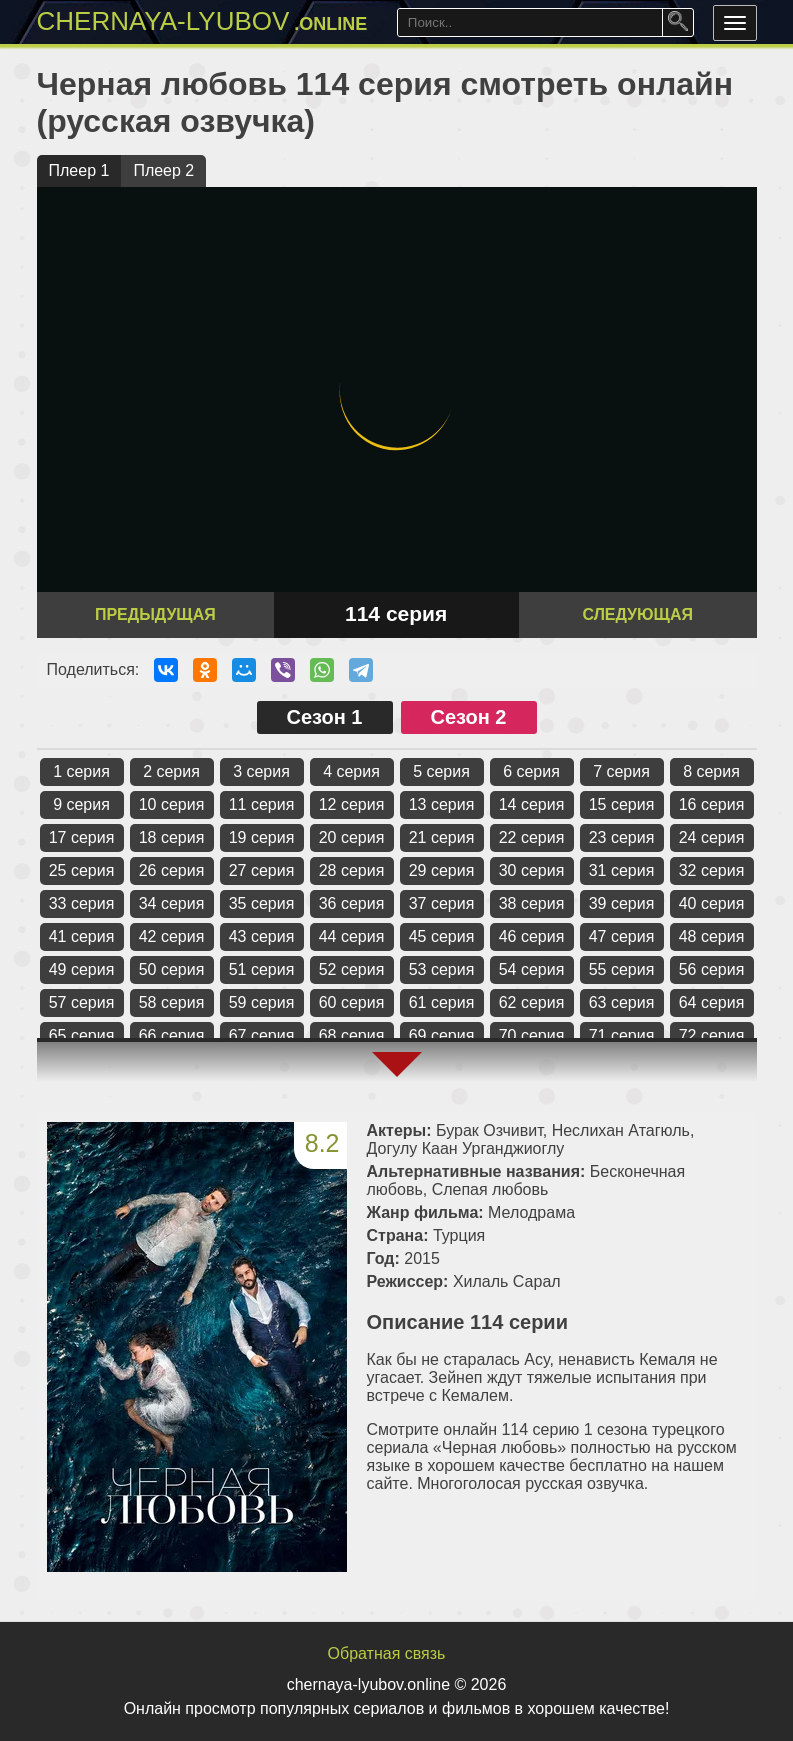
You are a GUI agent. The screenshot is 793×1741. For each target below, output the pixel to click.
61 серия (442, 1002)
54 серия (532, 969)
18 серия (172, 837)
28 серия (352, 870)
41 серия (82, 936)
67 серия (262, 1035)
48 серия (712, 936)
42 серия (172, 936)
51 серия (262, 969)
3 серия (261, 771)
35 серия (262, 903)
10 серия (172, 804)
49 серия (82, 969)
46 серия (532, 936)
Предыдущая (155, 614)
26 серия (172, 870)
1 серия (81, 771)
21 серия (442, 837)
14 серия (532, 804)
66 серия (172, 1035)
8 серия (711, 771)
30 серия (532, 870)
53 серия (442, 969)
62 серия (532, 1002)
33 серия (82, 903)
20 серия (352, 837)
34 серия (172, 903)
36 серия (352, 903)
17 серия (82, 837)
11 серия (262, 804)
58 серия (172, 1002)
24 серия (712, 837)
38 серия (532, 903)
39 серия (622, 903)
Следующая (637, 614)
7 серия (621, 771)
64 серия (712, 1002)
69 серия (442, 1035)
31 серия (622, 870)
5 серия (441, 771)
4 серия (351, 771)
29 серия (442, 870)
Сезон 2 (469, 717)
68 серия (352, 1035)
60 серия (352, 1002)
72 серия (712, 1035)
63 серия (622, 1002)
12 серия (352, 804)
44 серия (352, 936)
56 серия (712, 969)
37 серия (442, 903)
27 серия (262, 870)
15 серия (622, 804)
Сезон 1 (325, 717)
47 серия (622, 936)
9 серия (81, 804)
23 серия (622, 837)
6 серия (531, 771)
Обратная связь (387, 1653)
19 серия (262, 837)
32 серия (712, 870)
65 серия (82, 1035)
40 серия (712, 903)
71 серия (622, 1035)
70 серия (532, 1035)
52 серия (352, 969)
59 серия (262, 1002)
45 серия (442, 936)
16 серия (712, 804)
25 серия (82, 870)
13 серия (442, 804)
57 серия (82, 1002)
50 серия (172, 969)
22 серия (532, 837)
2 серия (171, 771)
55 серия (622, 969)
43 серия (262, 936)
